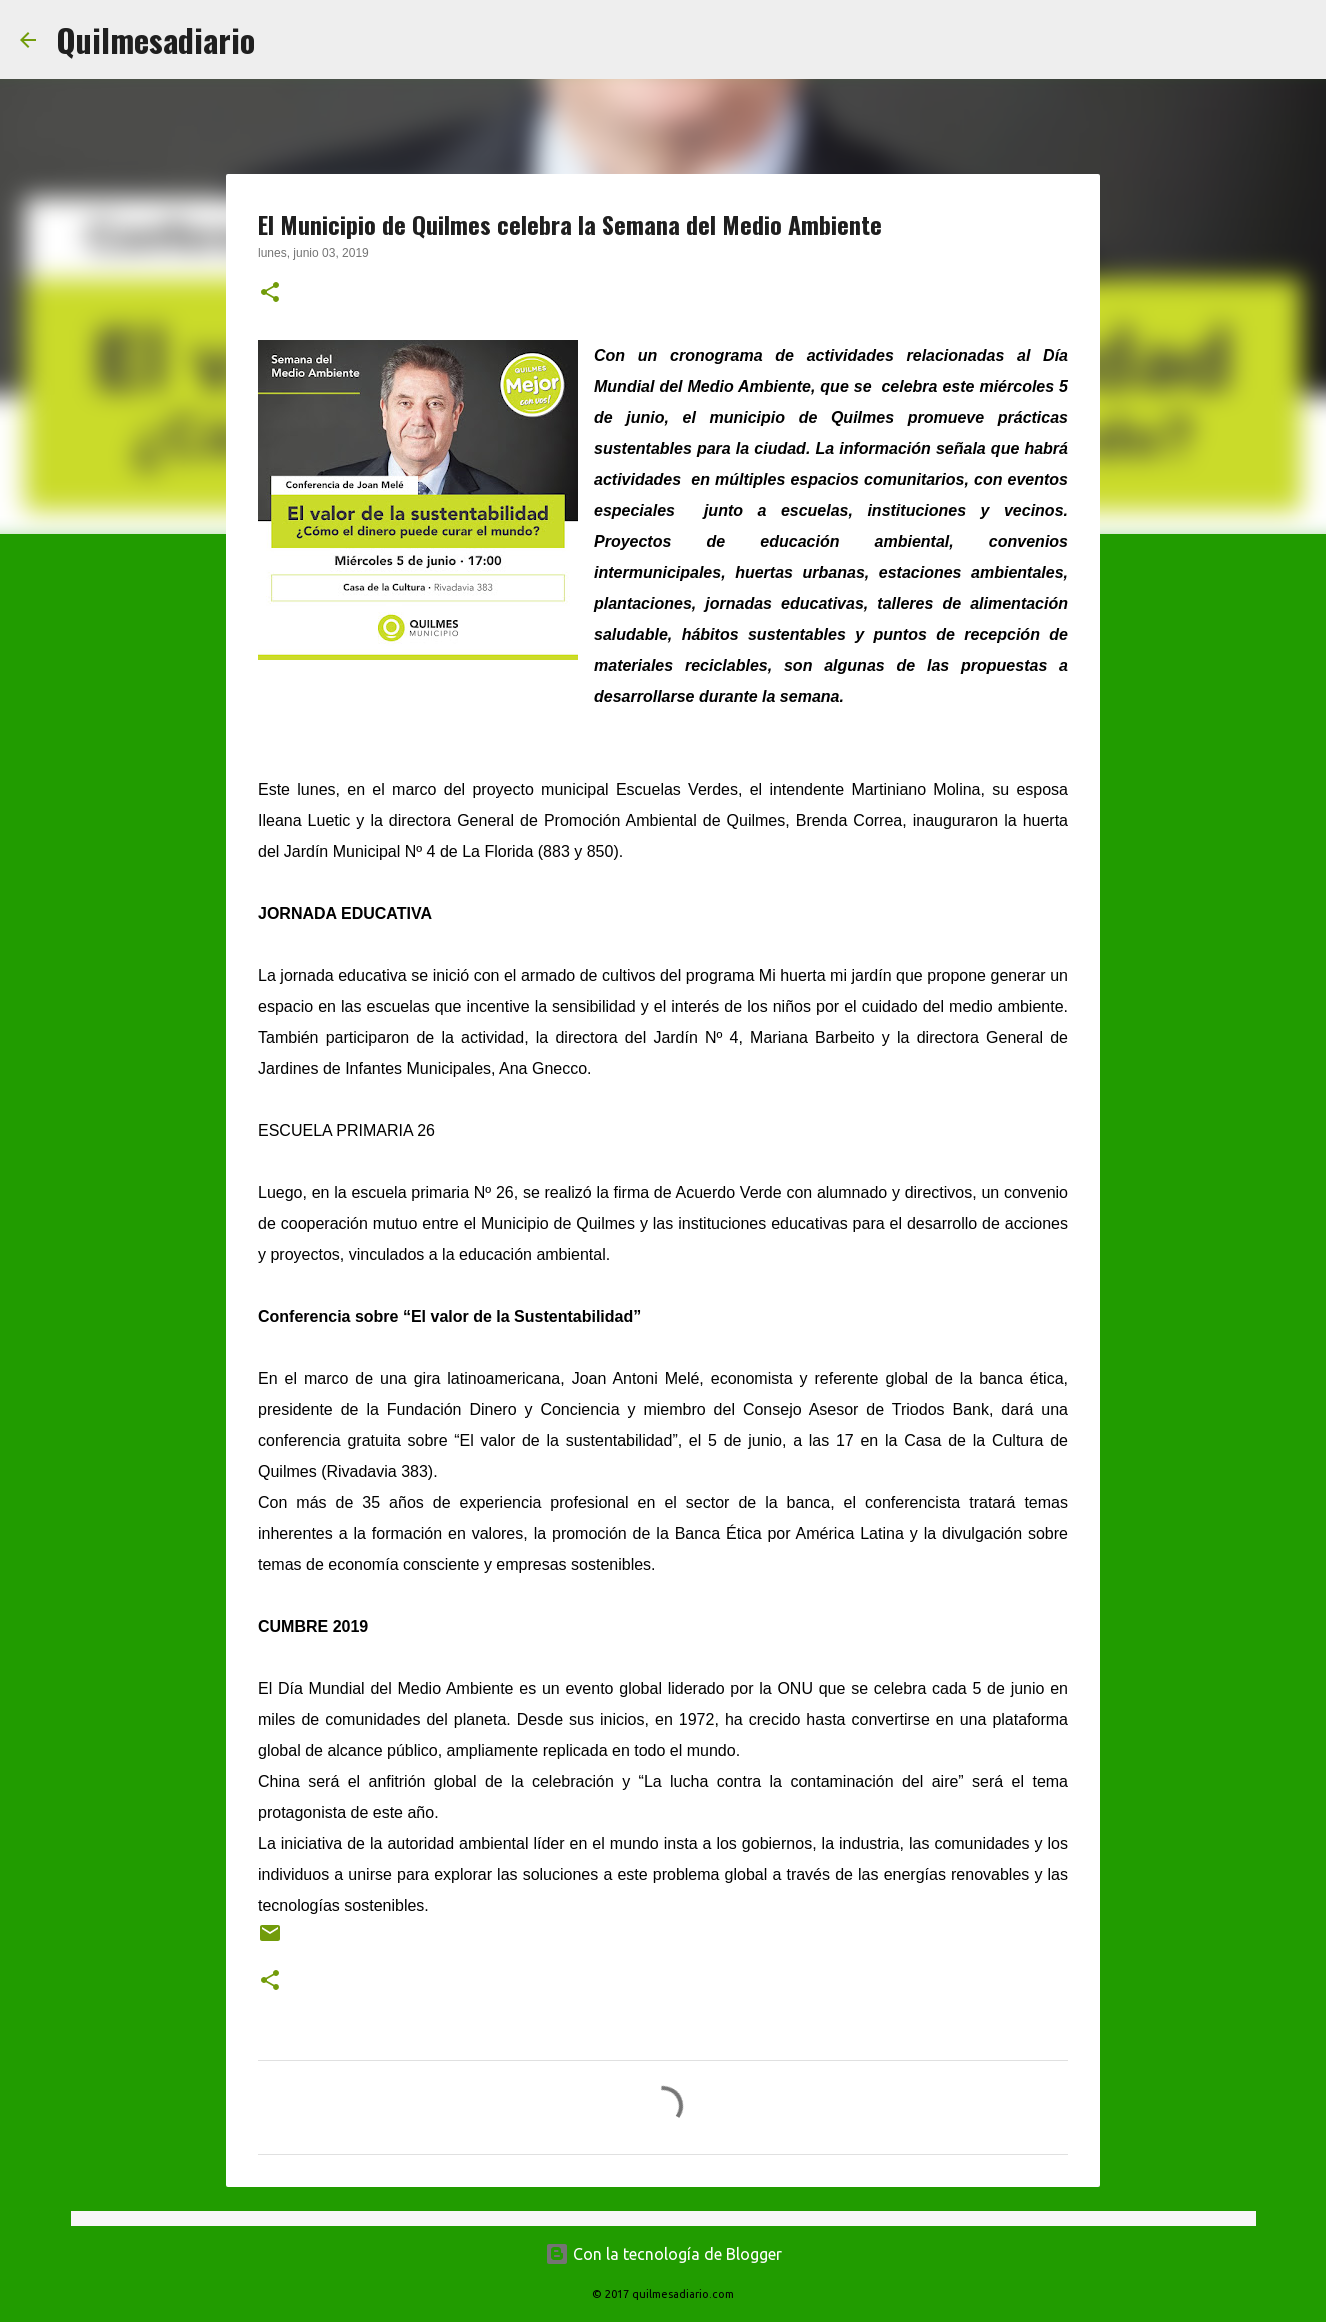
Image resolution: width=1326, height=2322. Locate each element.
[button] (270, 294)
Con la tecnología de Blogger (663, 2254)
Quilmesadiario (155, 39)
